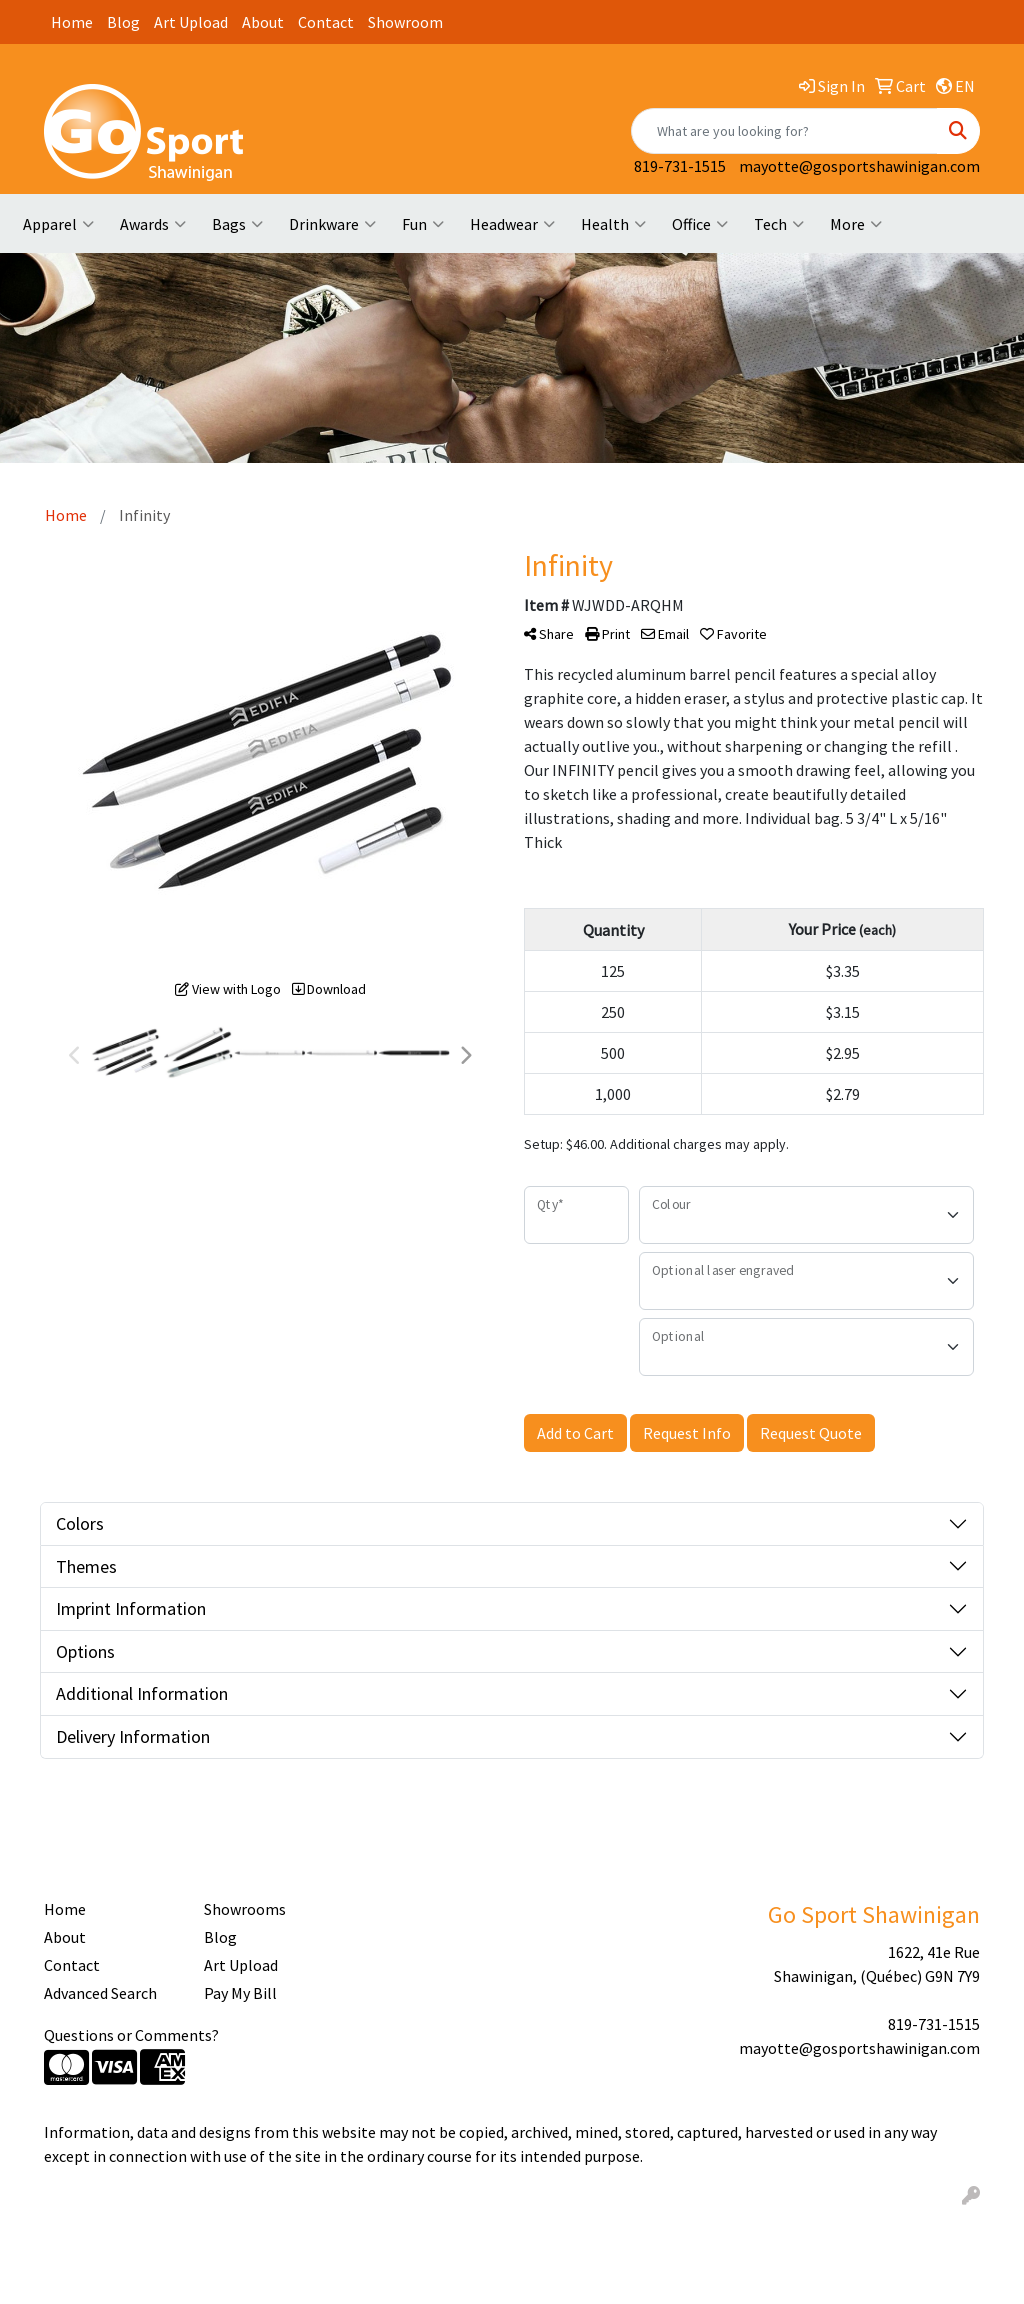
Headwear (512, 224)
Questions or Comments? (131, 2035)
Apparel (58, 224)
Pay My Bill (240, 1993)
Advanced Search (100, 1993)
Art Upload (191, 22)
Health (613, 224)
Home (72, 22)
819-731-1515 (680, 166)
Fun (423, 224)
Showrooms (245, 1909)
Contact (326, 22)
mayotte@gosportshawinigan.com (859, 166)
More (856, 224)
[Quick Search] (784, 131)
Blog (123, 22)
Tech (779, 224)
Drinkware (332, 224)
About (263, 22)
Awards (153, 224)
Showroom (405, 22)
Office (700, 224)
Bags (237, 224)
